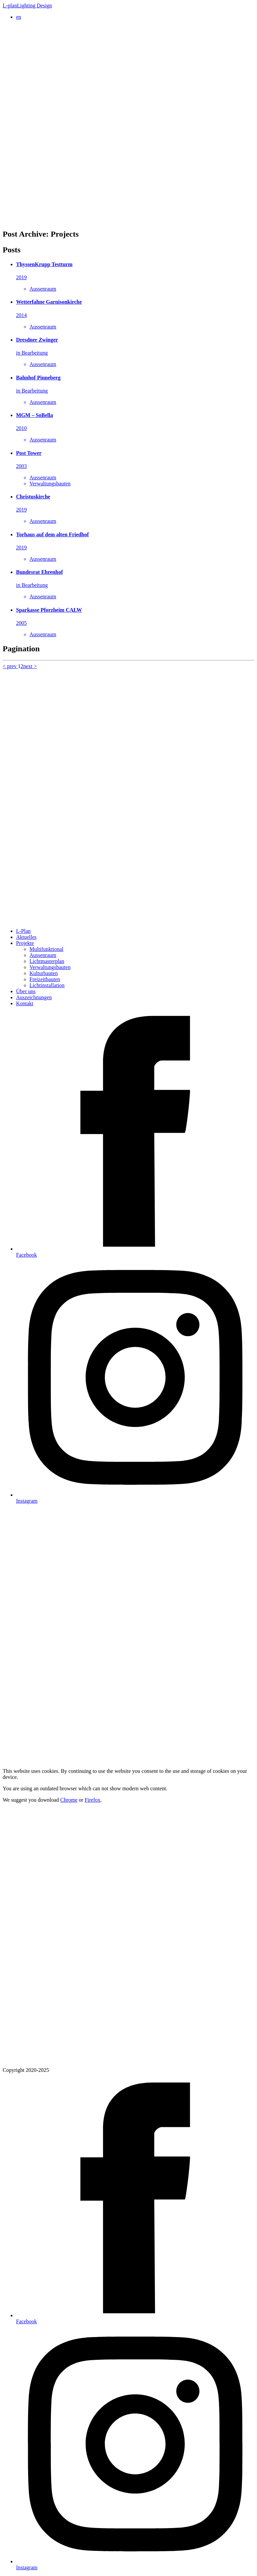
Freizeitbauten (44, 979)
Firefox (92, 1800)
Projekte (25, 943)
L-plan (27, 5)
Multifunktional (46, 949)
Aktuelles (26, 937)
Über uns (25, 991)
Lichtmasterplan (46, 961)
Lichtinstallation (47, 985)
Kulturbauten (43, 973)
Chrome (69, 1800)
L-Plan (23, 931)
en (18, 17)
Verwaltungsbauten (50, 967)
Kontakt (24, 1003)
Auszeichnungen (34, 997)
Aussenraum (42, 955)
